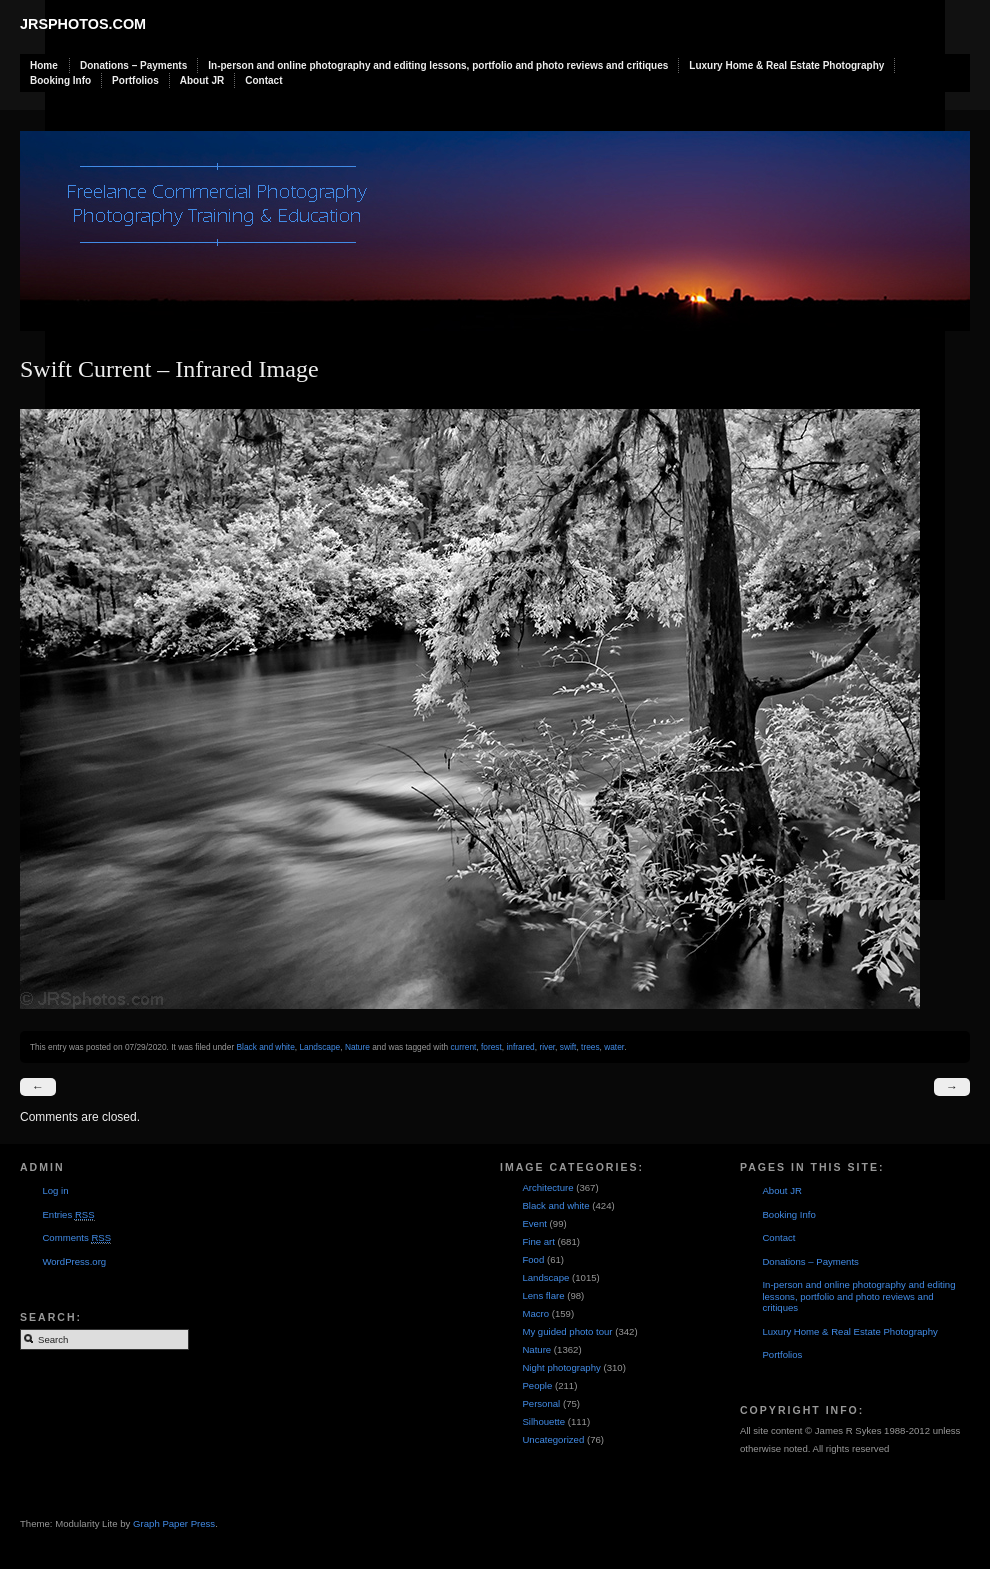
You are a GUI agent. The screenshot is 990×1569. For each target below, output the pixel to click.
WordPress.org (74, 1261)
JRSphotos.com (83, 24)
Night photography (561, 1367)
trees (590, 1047)
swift (568, 1047)
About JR (202, 80)
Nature (357, 1047)
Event (534, 1223)
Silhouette (543, 1421)
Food (533, 1259)
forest (491, 1047)
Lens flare (543, 1295)
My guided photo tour (567, 1331)
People (537, 1385)
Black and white (265, 1047)
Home (44, 65)
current (463, 1047)
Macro (535, 1313)
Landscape (319, 1047)
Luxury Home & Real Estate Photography (786, 65)
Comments (76, 1238)
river (547, 1047)
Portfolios (135, 80)
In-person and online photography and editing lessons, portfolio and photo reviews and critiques (438, 65)
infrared (520, 1047)
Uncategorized (553, 1439)
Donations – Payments (133, 65)
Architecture (547, 1187)
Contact (263, 80)
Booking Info (60, 80)
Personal (541, 1403)
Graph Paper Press (174, 1523)
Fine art (538, 1241)
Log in (55, 1190)
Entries (68, 1215)
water (614, 1047)
